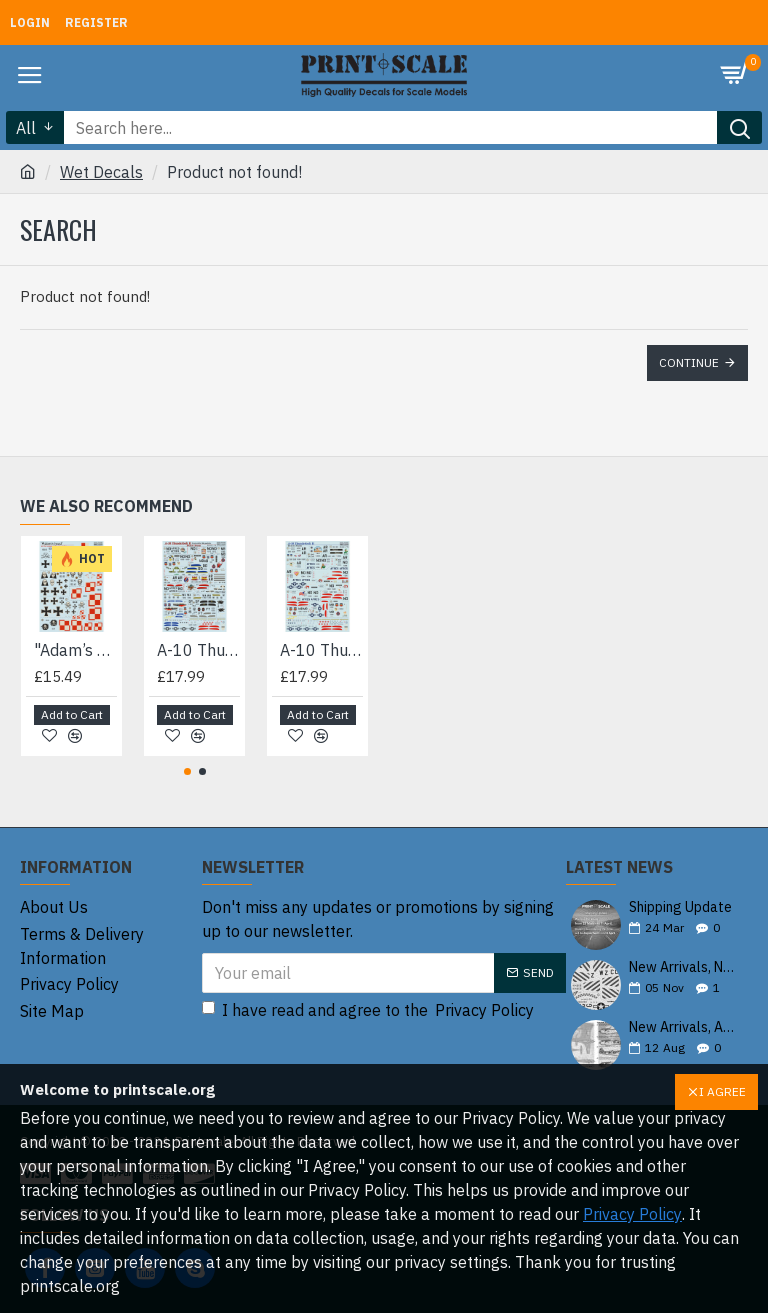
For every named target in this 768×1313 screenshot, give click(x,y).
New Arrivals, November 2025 (682, 967)
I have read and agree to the (369, 1010)
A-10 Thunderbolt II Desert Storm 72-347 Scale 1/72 (321, 650)
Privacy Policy (632, 1214)
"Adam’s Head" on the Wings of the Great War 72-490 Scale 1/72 (75, 650)
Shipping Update (680, 907)
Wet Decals (101, 172)
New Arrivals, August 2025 (682, 1027)
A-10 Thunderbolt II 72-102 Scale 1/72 (198, 650)
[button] (187, 771)
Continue (689, 362)
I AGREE (722, 1091)
